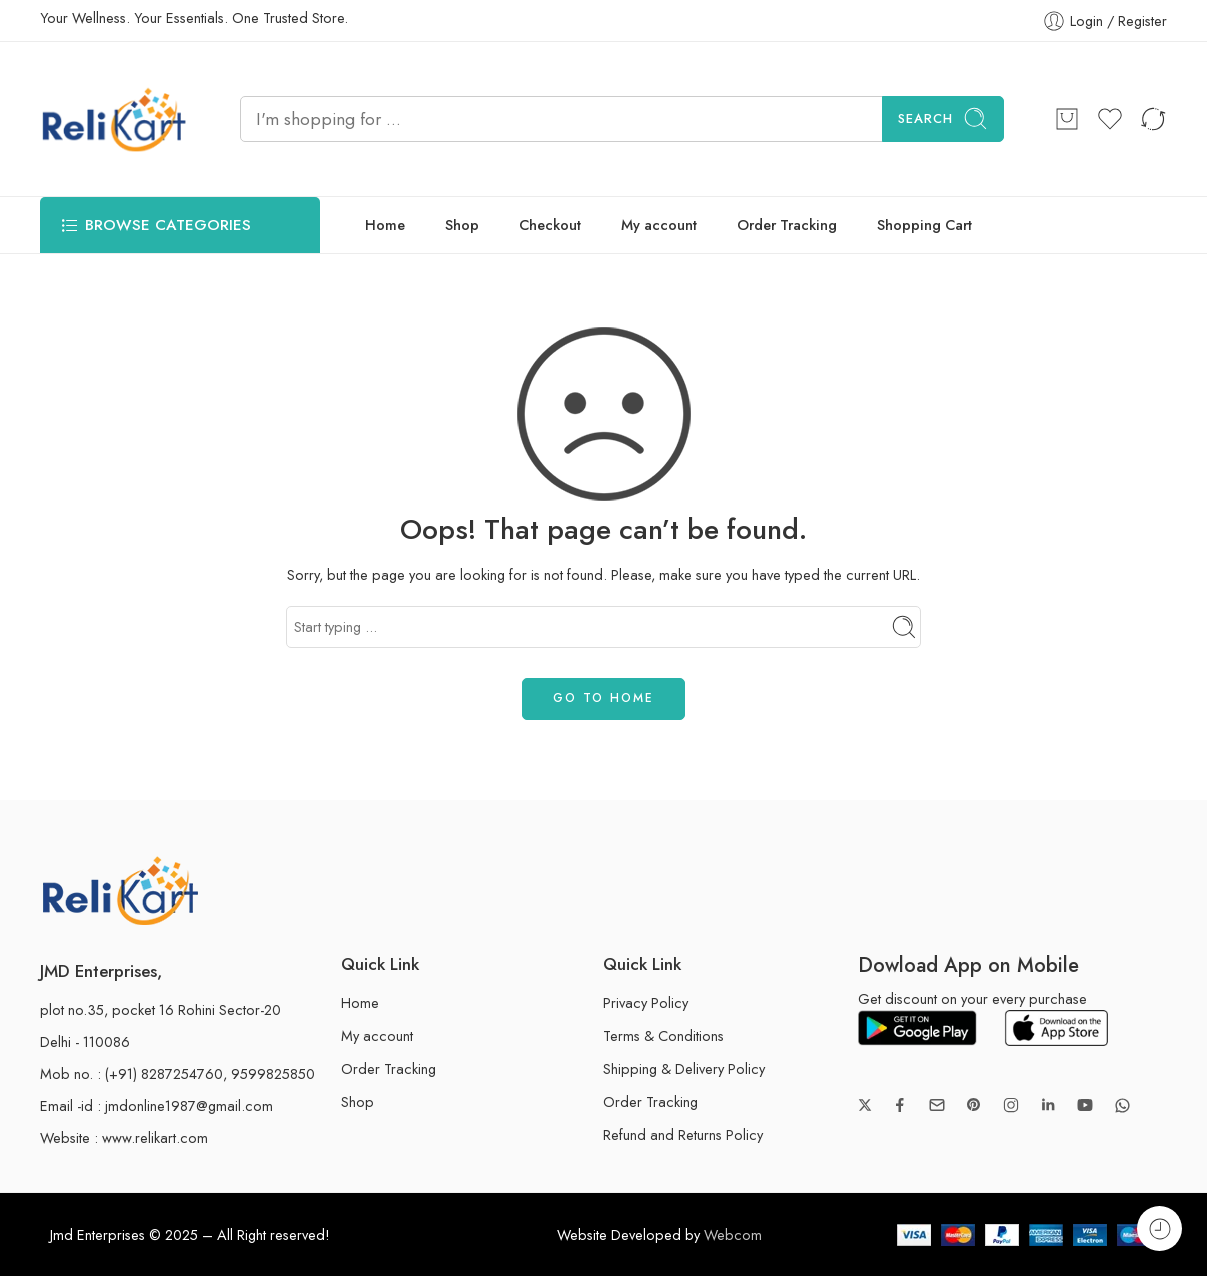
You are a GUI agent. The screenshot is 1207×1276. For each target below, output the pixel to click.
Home (385, 224)
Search (943, 118)
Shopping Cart (924, 224)
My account (659, 224)
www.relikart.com (155, 1137)
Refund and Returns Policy (683, 1134)
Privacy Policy (645, 1002)
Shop (462, 224)
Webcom (733, 1234)
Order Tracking (787, 224)
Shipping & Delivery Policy (684, 1068)
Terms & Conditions (663, 1035)
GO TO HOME (603, 698)
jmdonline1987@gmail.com (189, 1105)
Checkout (550, 224)
